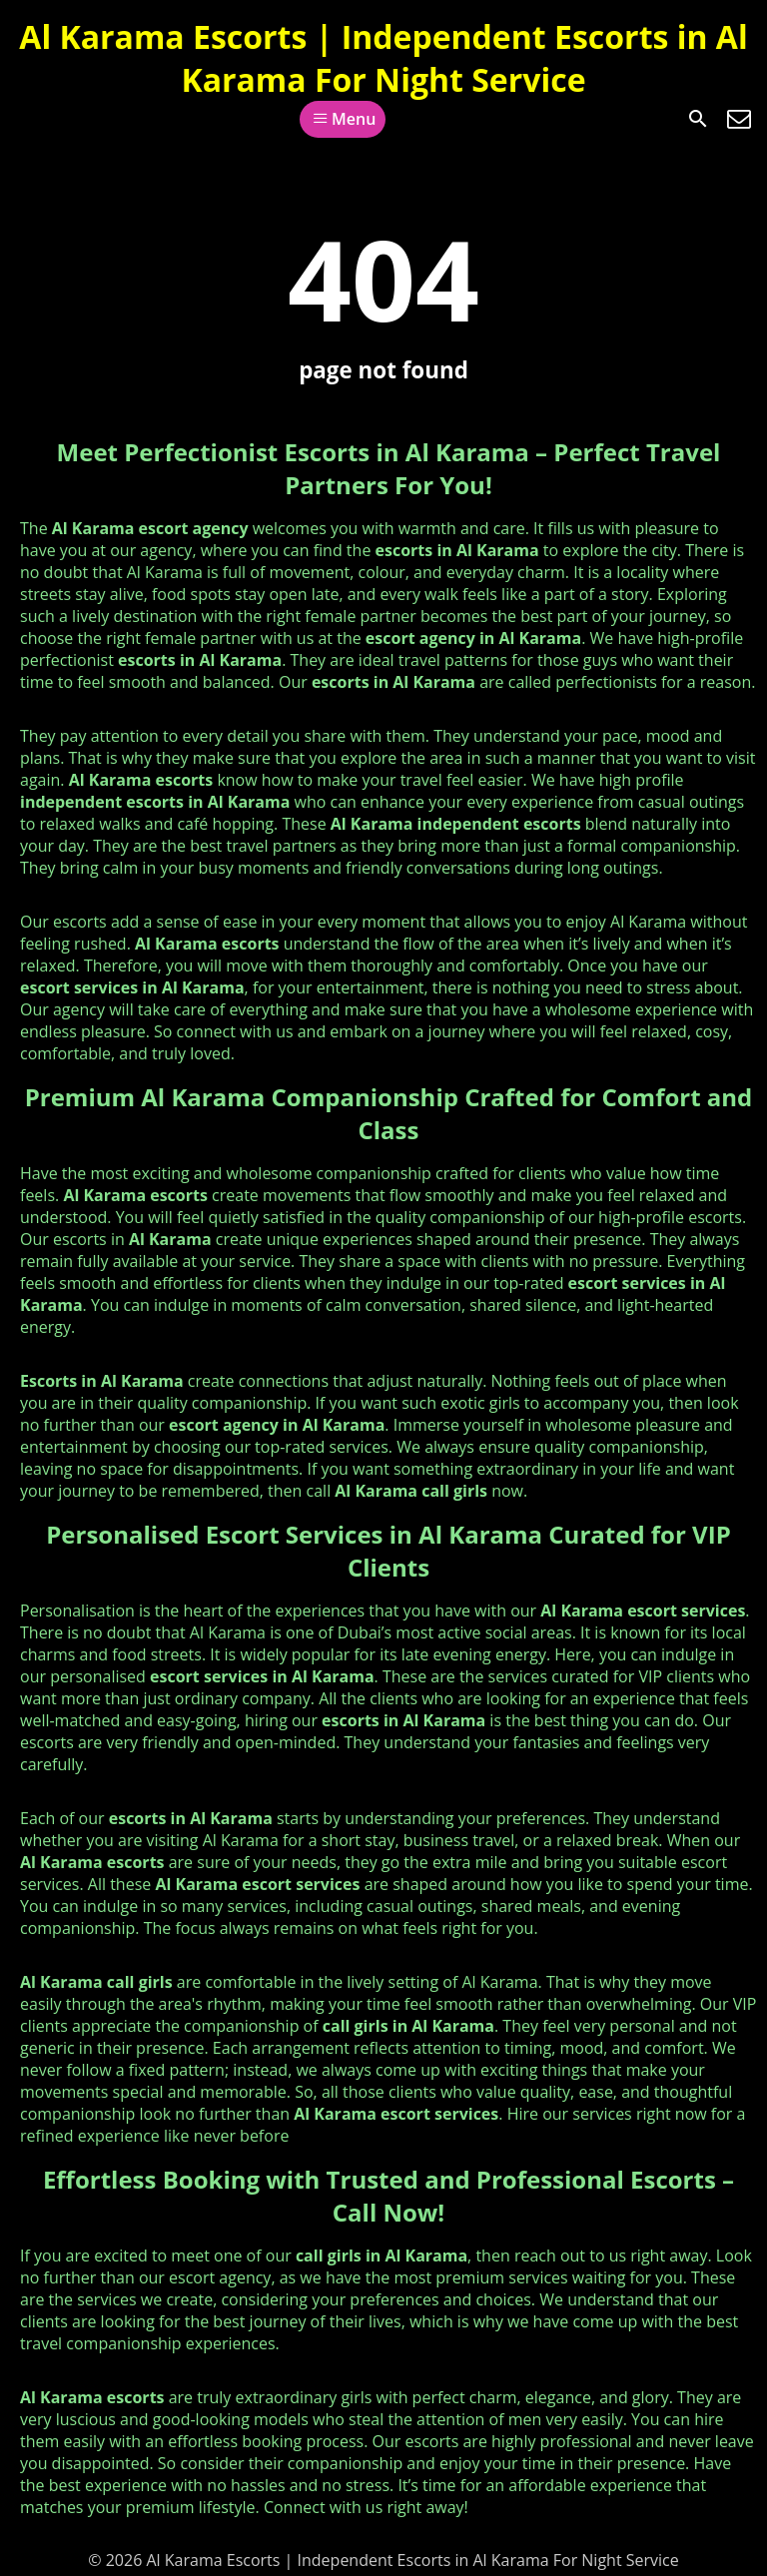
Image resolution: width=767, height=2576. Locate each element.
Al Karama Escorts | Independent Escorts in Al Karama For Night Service (383, 58)
